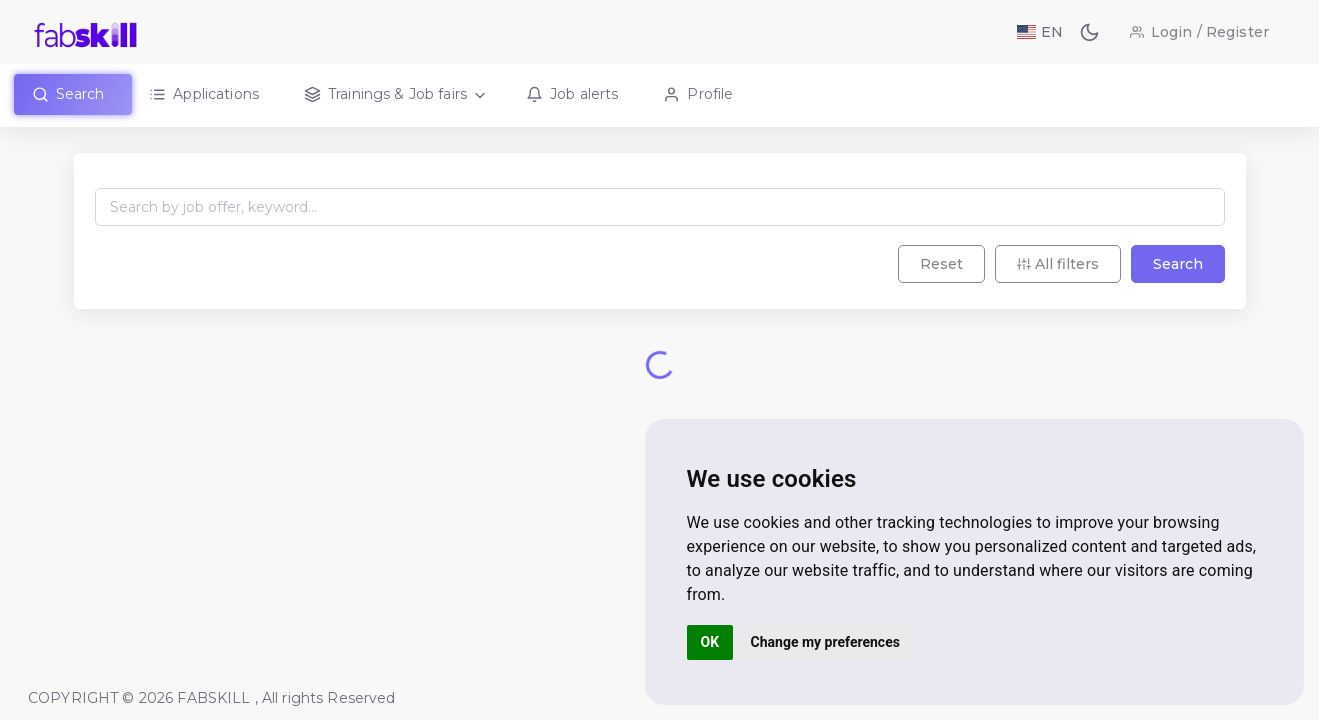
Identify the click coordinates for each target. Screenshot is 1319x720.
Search (1178, 264)
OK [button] (710, 642)
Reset (941, 264)
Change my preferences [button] (825, 642)
